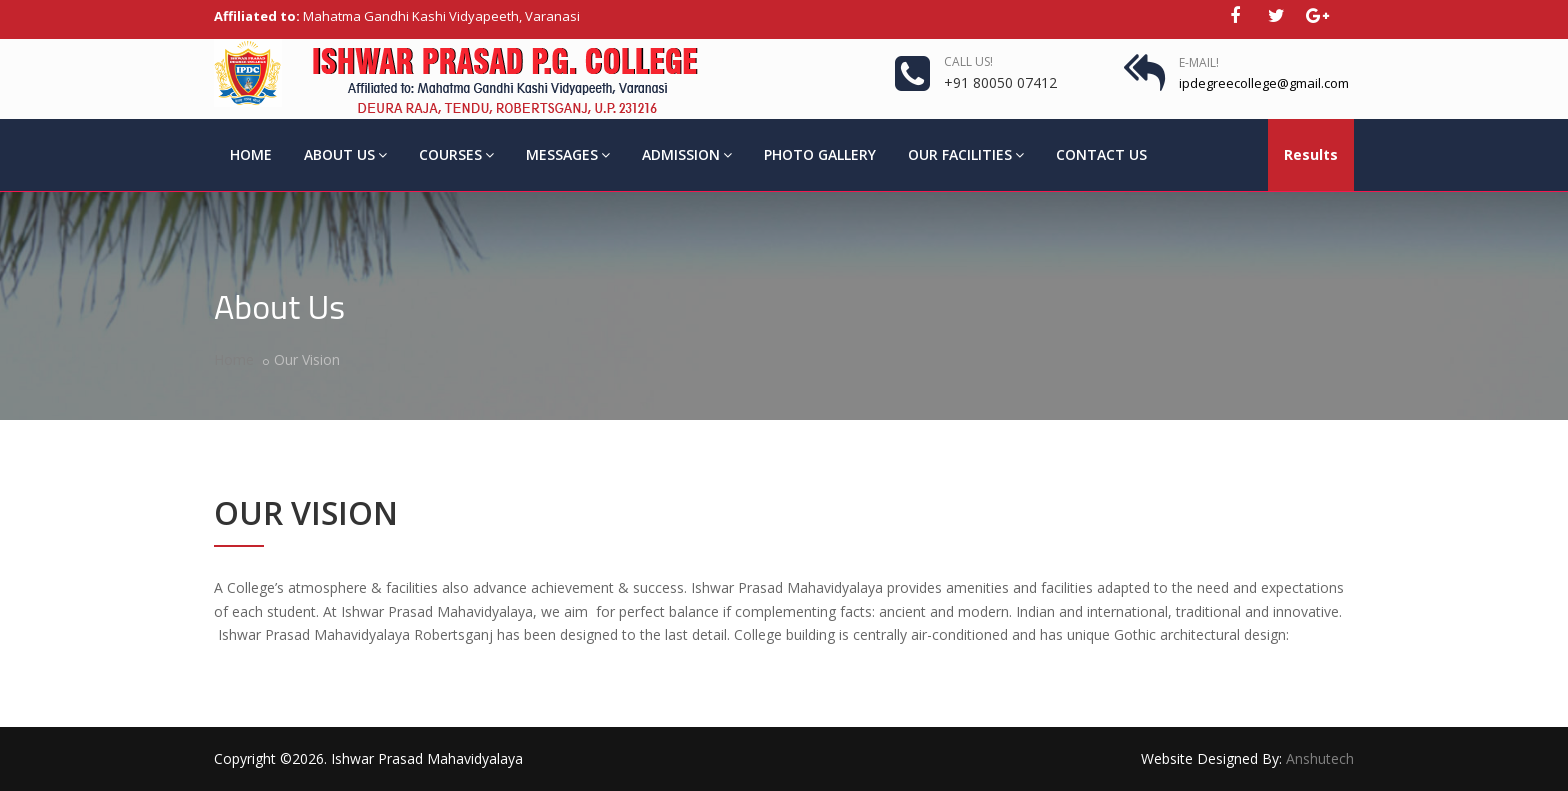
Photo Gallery (820, 154)
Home (251, 154)
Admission (687, 154)
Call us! (968, 61)
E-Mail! (1199, 62)
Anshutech (1320, 758)
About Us (345, 154)
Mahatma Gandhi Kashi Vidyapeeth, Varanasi (397, 16)
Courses (456, 154)
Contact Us (1101, 154)
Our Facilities (966, 154)
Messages (568, 154)
